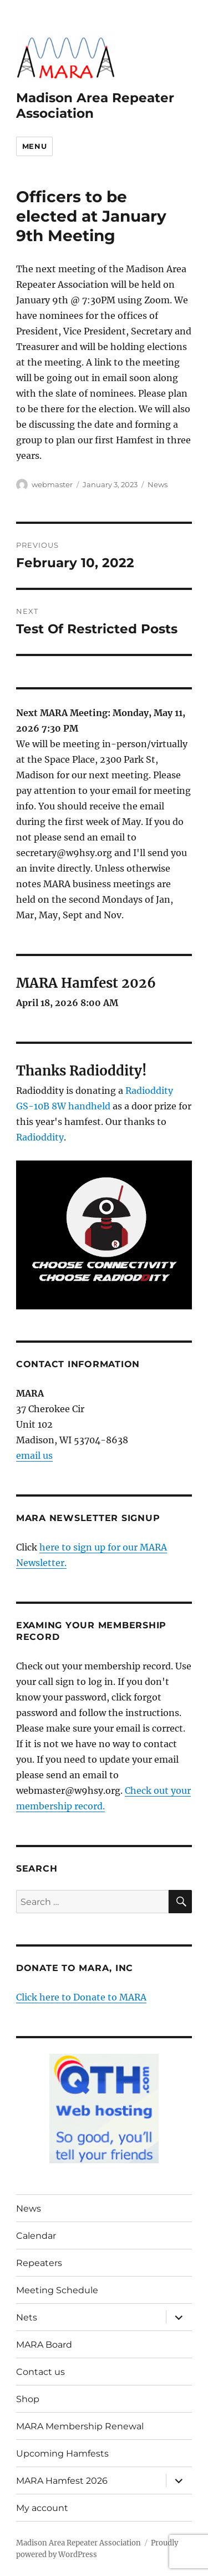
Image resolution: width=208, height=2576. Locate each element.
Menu (34, 146)
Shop (27, 2399)
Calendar (36, 2235)
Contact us (40, 2372)
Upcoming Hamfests (62, 2453)
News (158, 484)
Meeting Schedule (57, 2290)
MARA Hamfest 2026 (62, 2480)
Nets (26, 2317)
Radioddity (40, 1137)
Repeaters (39, 2263)
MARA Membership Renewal (80, 2426)
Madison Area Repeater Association (78, 2543)
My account (42, 2508)
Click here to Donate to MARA (81, 1997)
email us (34, 1455)
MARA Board (44, 2344)
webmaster (52, 484)
